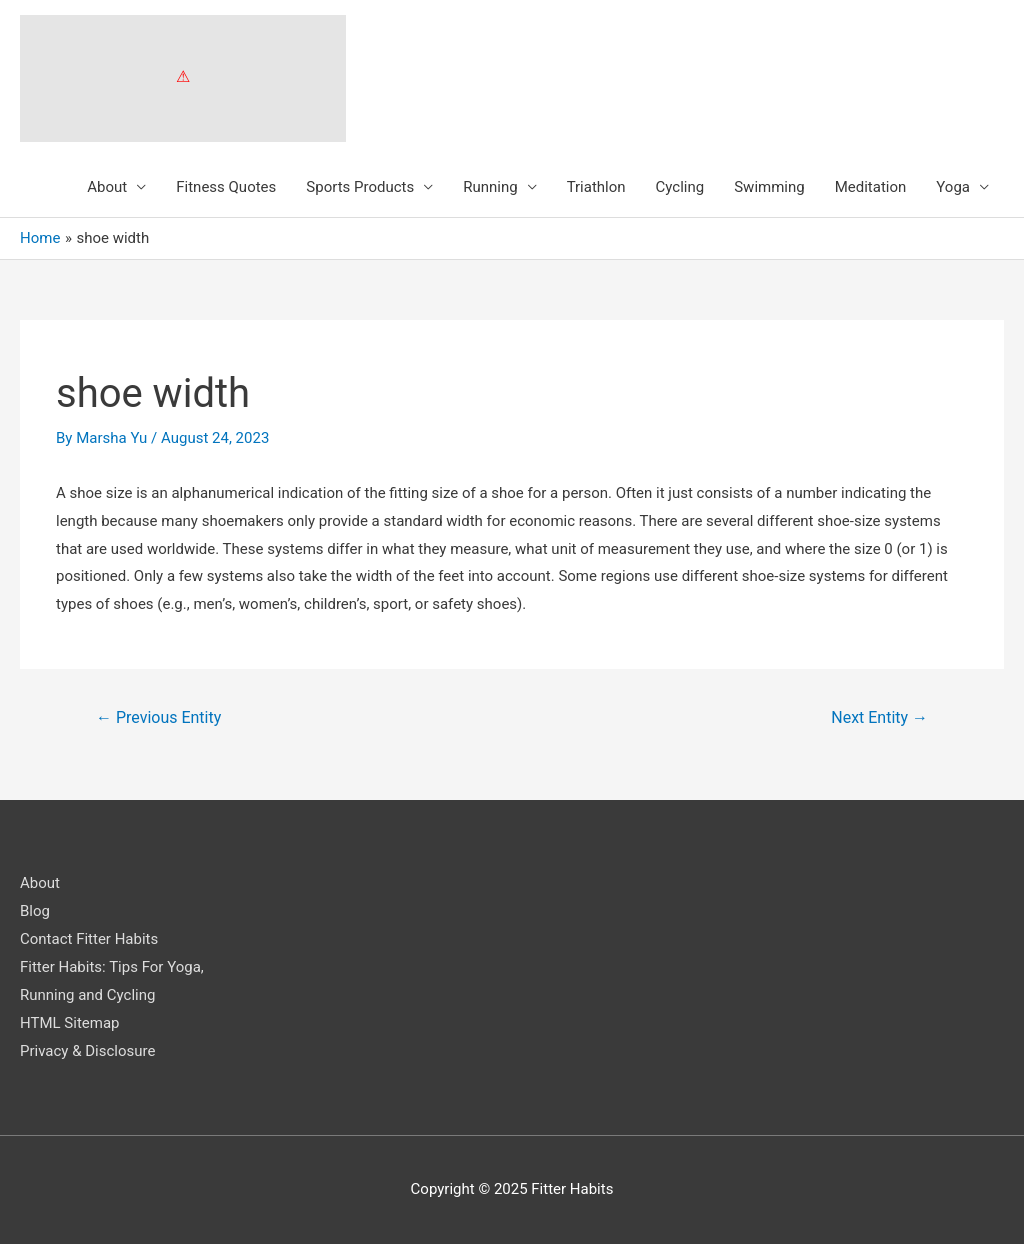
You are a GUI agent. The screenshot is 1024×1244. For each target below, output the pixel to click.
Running (490, 187)
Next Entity (879, 717)
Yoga (953, 187)
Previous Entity (158, 717)
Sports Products (360, 187)
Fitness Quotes (226, 187)
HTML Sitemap (70, 1023)
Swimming (769, 187)
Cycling (680, 187)
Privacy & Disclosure (87, 1051)
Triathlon (596, 187)
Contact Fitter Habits (89, 939)
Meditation (871, 187)
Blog (35, 911)
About (107, 187)
